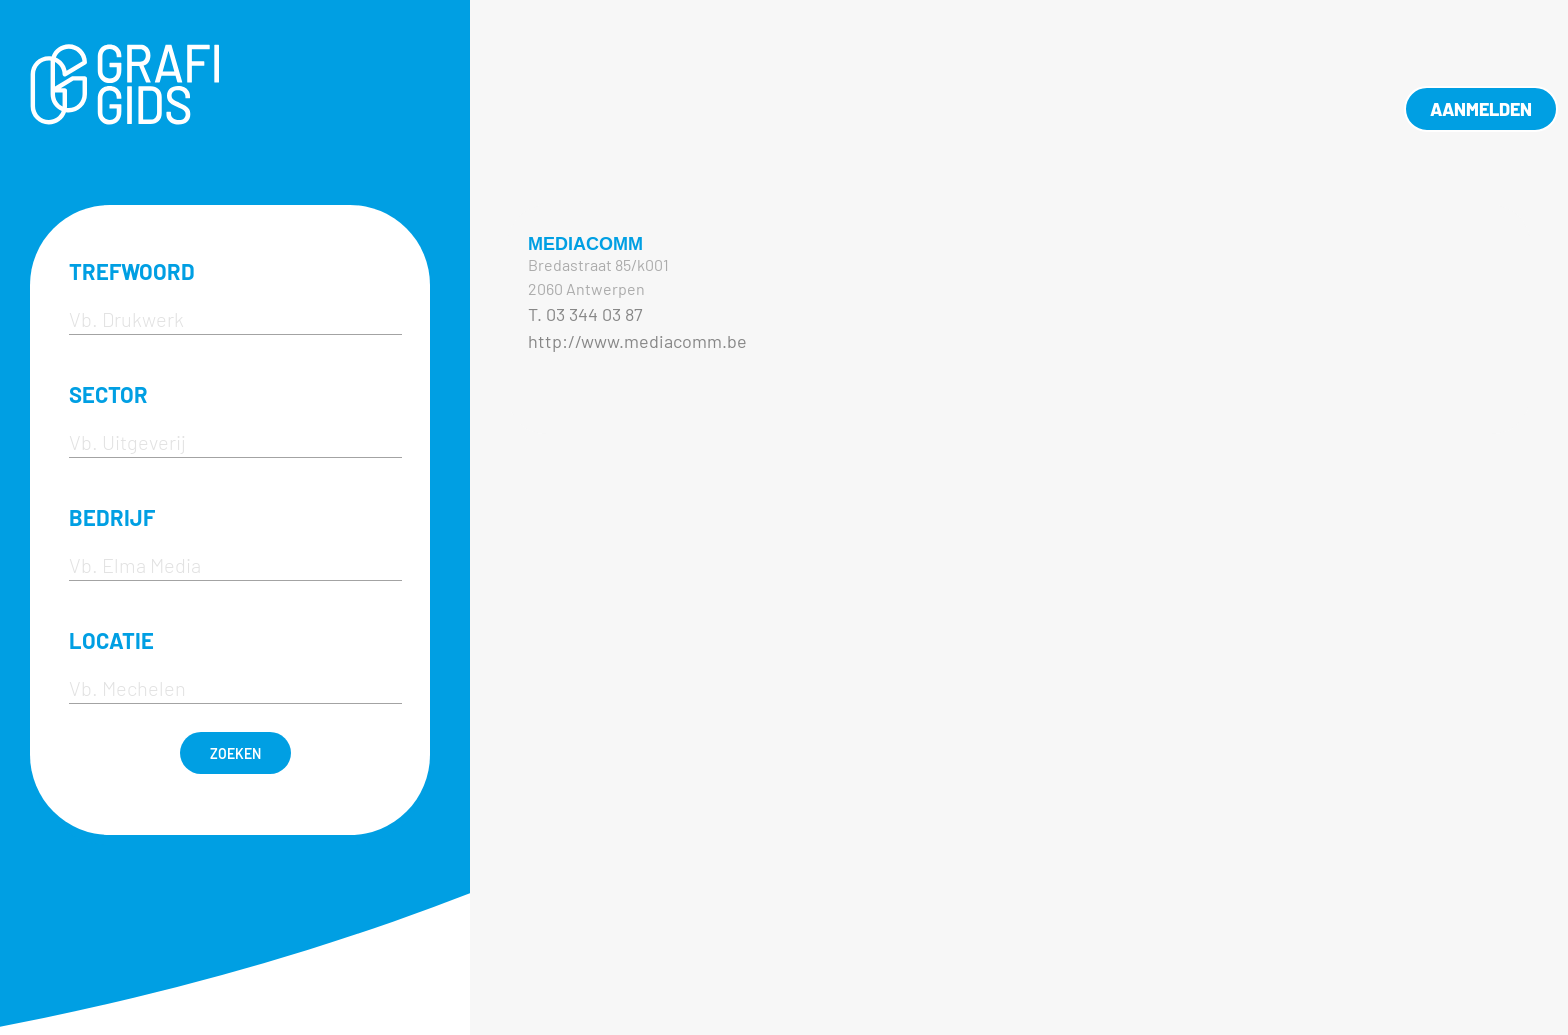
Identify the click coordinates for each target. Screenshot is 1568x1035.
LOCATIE (111, 640)
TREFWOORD (132, 271)
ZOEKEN (235, 753)
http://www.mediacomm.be (637, 341)
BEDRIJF (112, 517)
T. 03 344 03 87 (585, 314)
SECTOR (108, 394)
